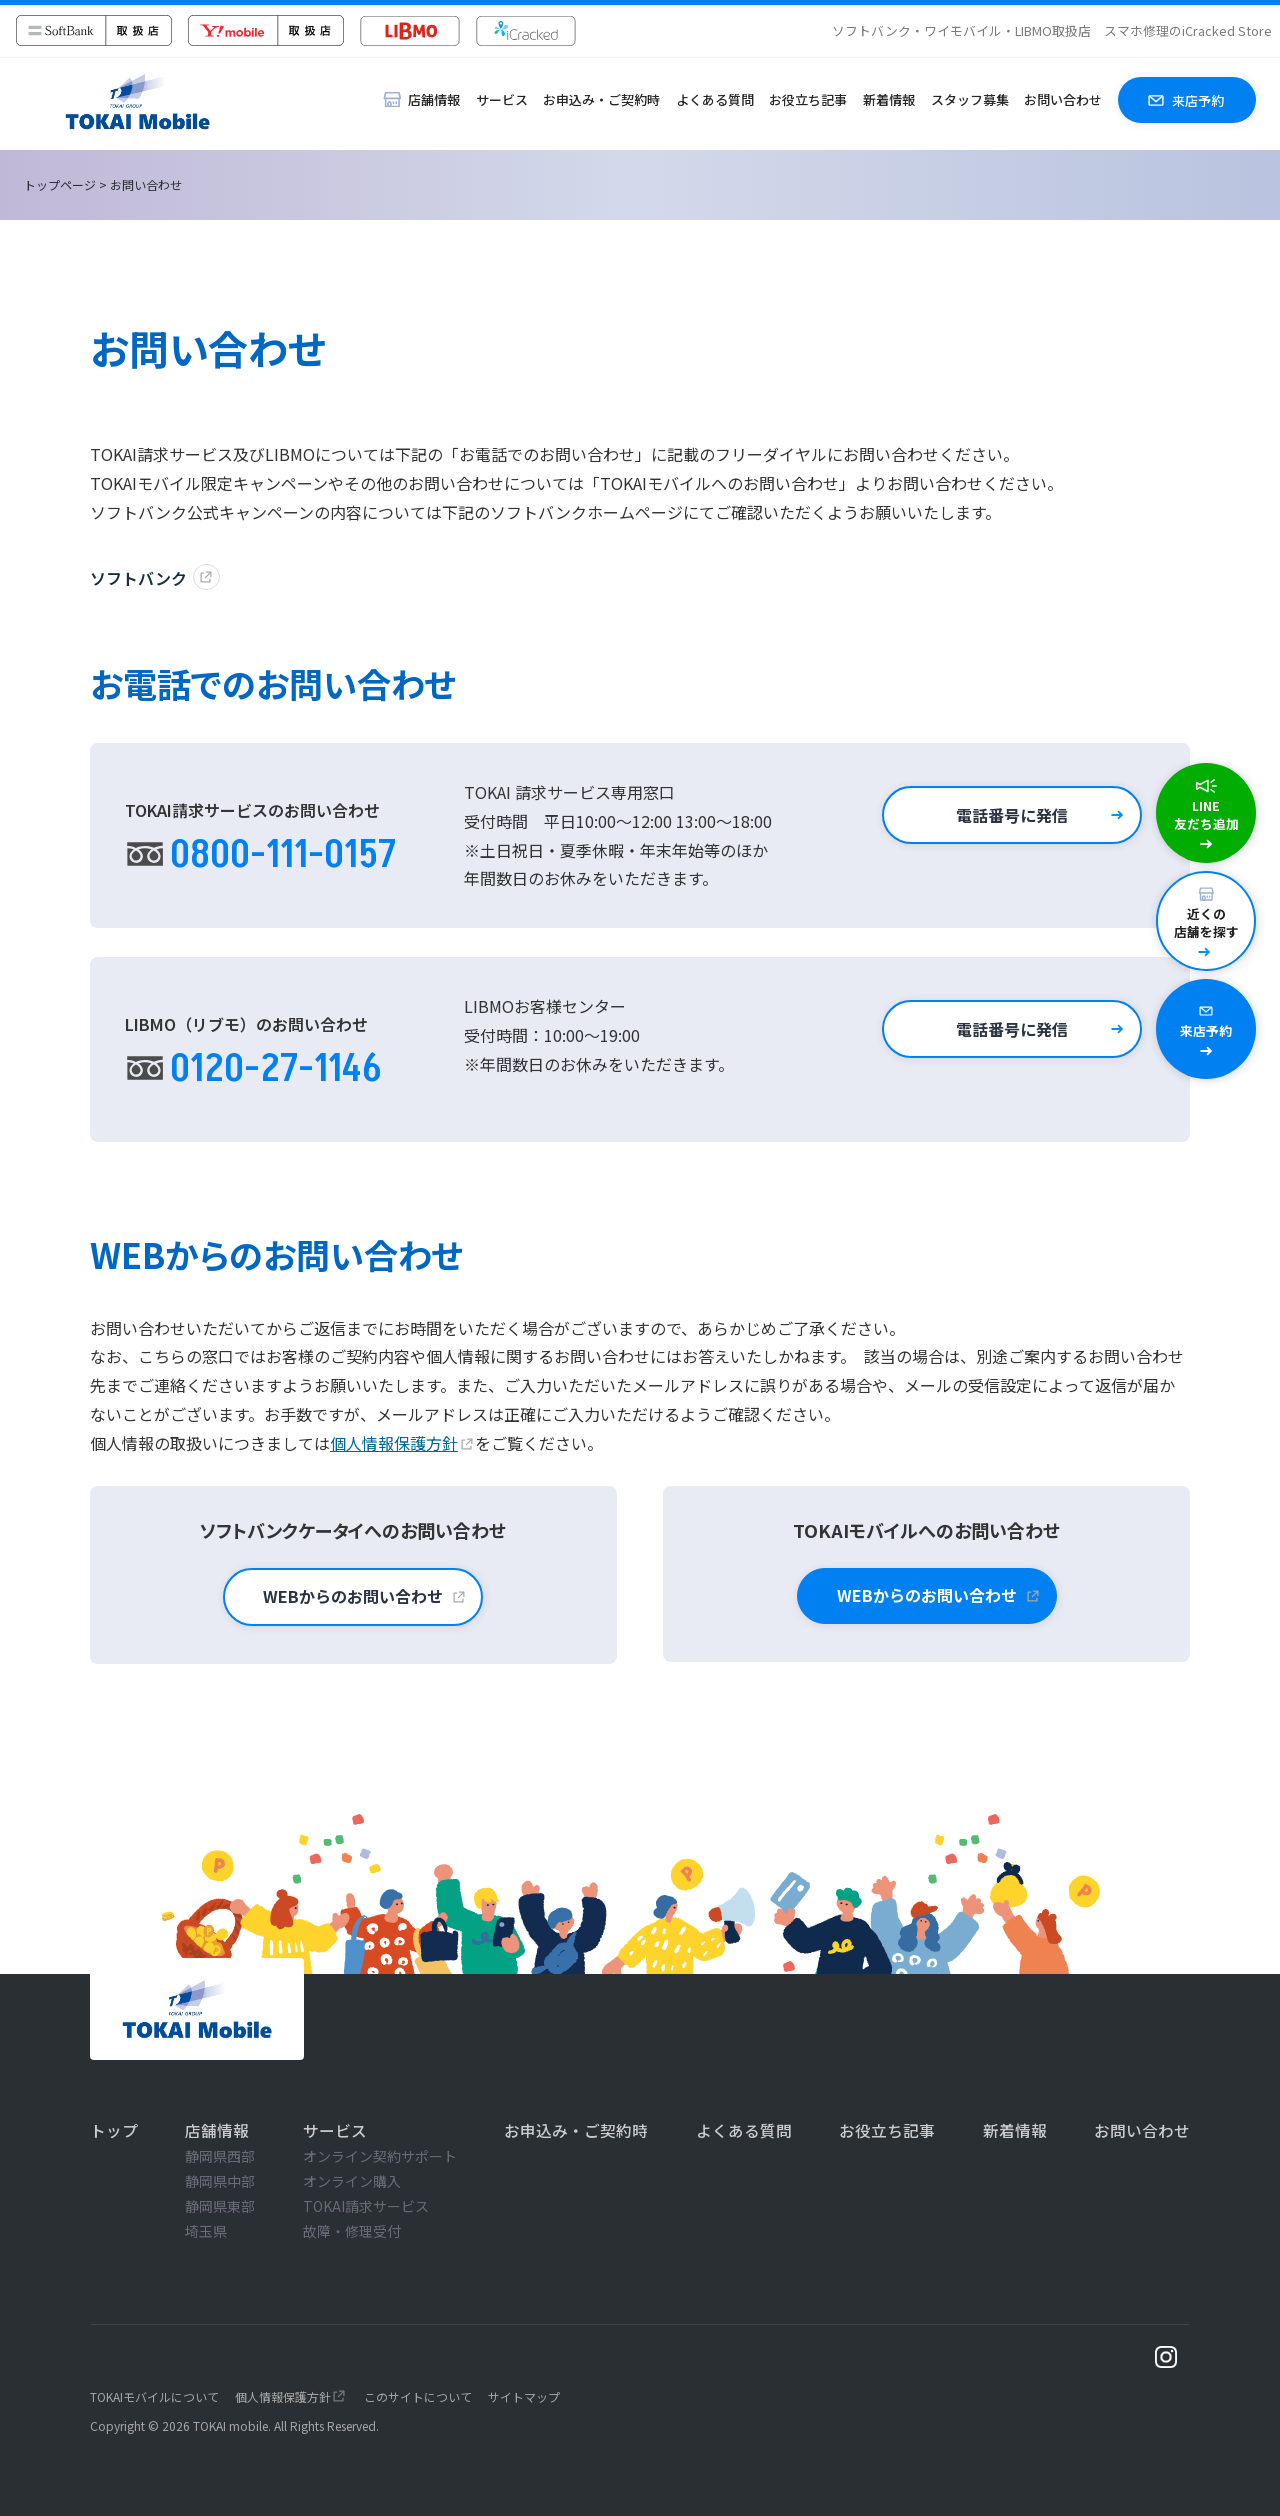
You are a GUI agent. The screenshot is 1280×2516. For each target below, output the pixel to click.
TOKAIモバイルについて (154, 2396)
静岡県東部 (220, 2206)
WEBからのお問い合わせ (353, 1596)
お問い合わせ (1063, 99)
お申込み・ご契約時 (601, 99)
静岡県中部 (220, 2181)
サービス (502, 99)
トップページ (60, 184)
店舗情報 (217, 2130)
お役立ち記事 (808, 99)
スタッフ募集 (970, 99)
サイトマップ (524, 2396)
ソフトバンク (138, 578)
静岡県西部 (220, 2156)
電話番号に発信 (1012, 815)
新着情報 (889, 99)
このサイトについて (418, 2396)
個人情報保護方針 (394, 1443)
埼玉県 (206, 2231)
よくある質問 (715, 99)
